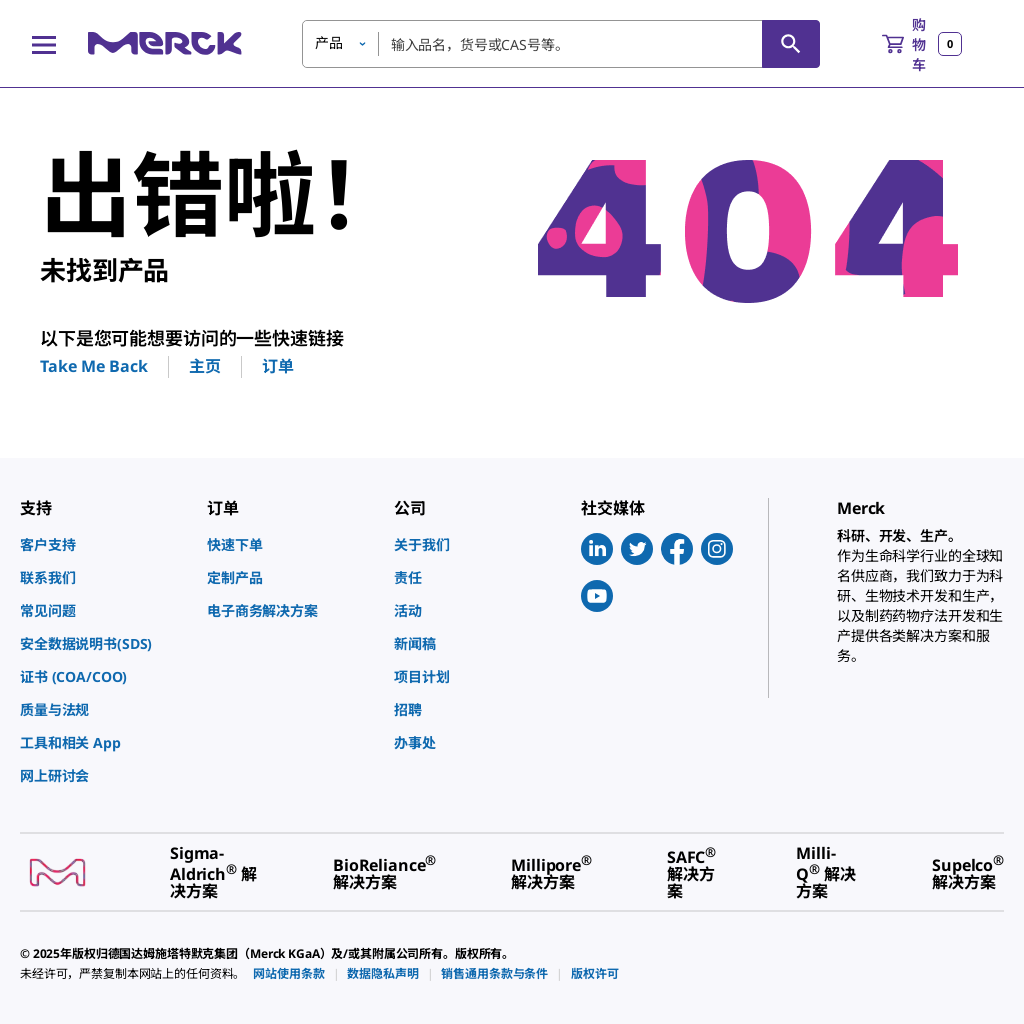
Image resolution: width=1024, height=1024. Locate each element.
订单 (278, 366)
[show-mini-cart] (922, 44)
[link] (103, 544)
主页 (205, 366)
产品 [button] (329, 42)
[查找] (791, 44)
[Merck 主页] (165, 43)
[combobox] (561, 44)
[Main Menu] (44, 44)
